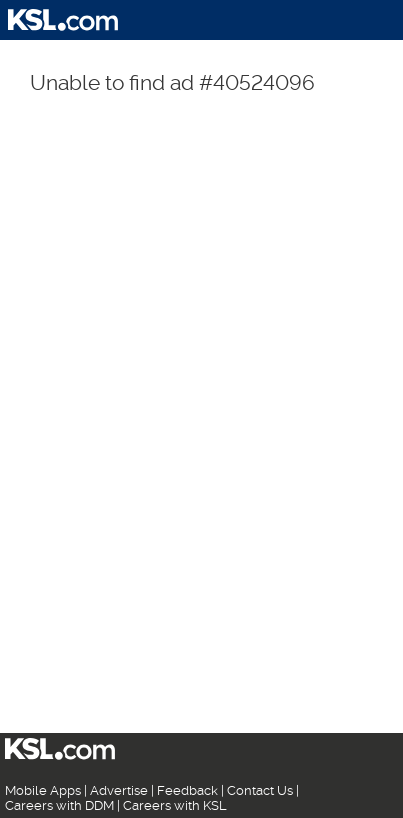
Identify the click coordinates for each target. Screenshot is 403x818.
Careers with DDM (59, 805)
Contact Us (260, 790)
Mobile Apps (43, 790)
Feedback (187, 790)
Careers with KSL (175, 805)
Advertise (119, 790)
